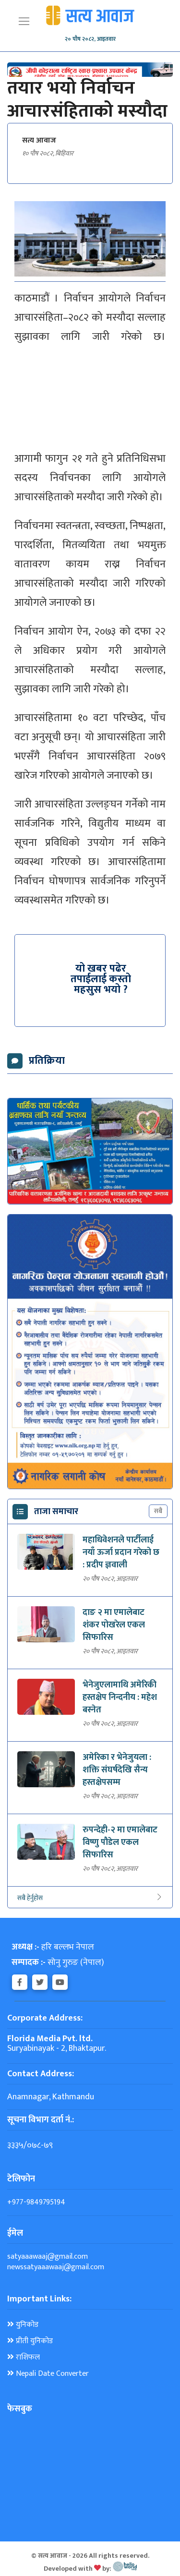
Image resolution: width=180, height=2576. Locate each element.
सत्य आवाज (39, 140)
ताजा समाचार (56, 1512)
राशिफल (23, 2357)
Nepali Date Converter (48, 2374)
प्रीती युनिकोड (30, 2341)
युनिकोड (22, 2325)
